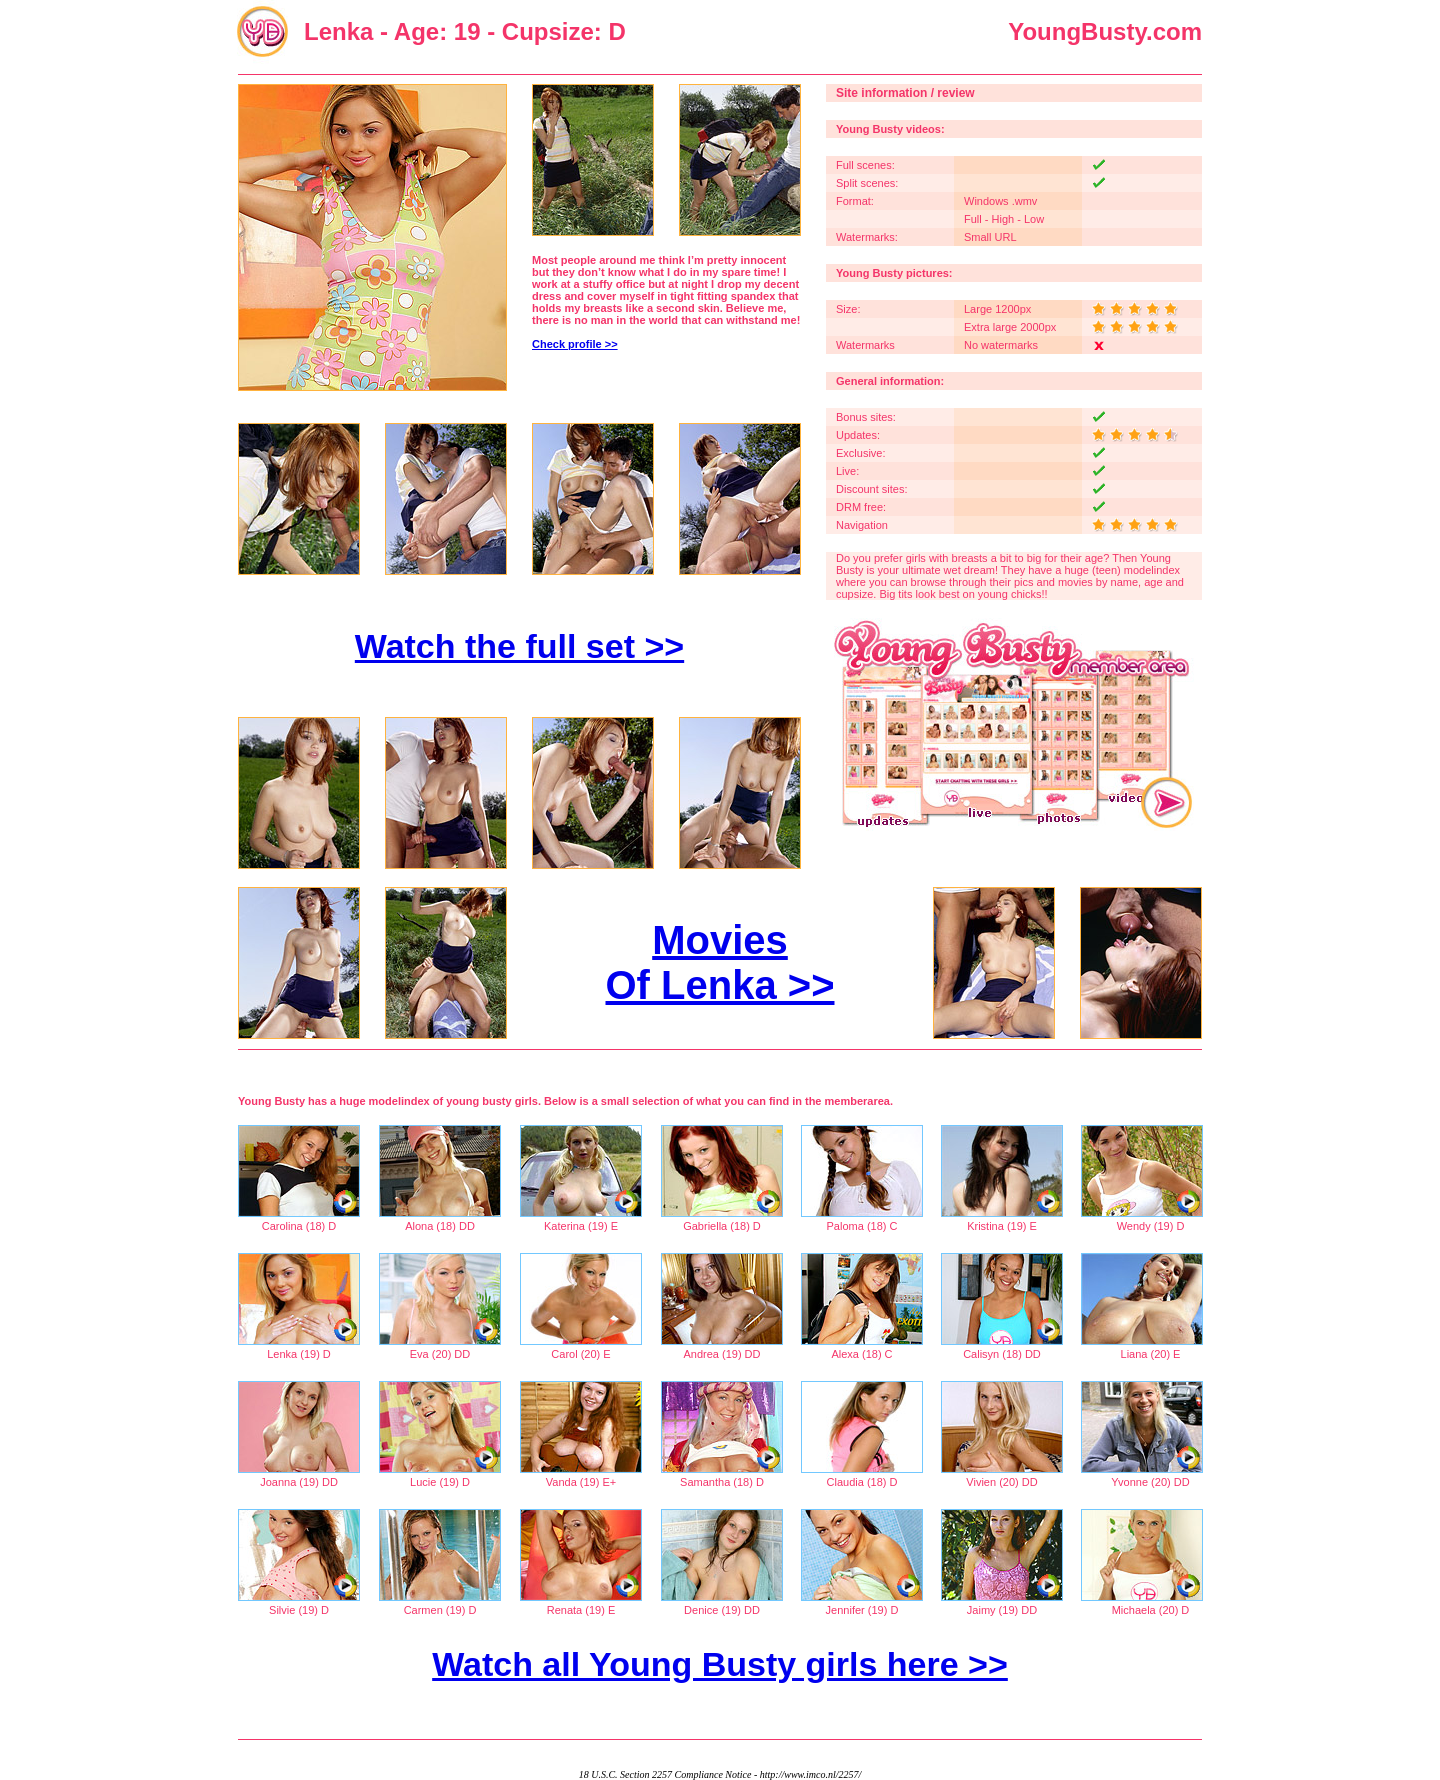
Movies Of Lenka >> (720, 962)
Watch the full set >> (519, 646)
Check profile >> (575, 344)
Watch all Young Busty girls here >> (720, 1664)
